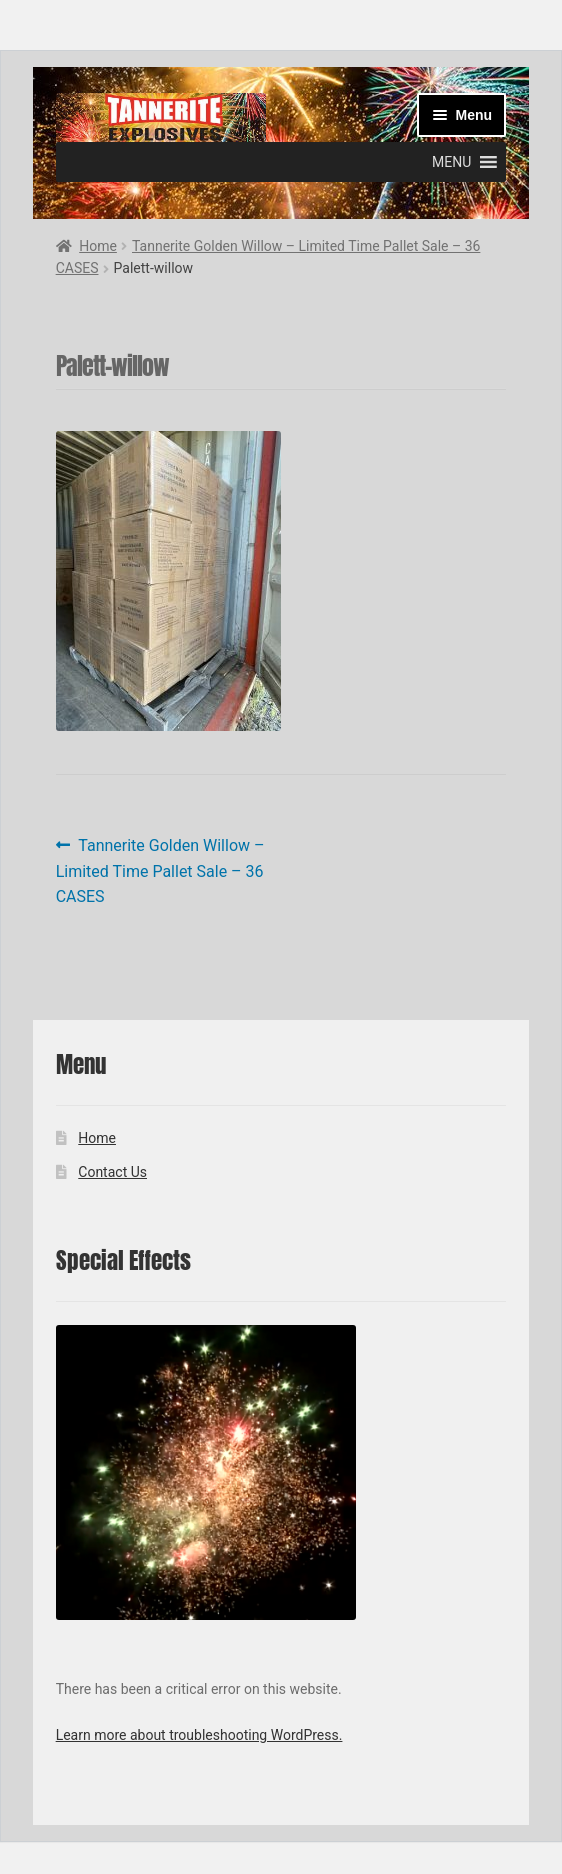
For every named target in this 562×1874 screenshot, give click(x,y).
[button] (451, 162)
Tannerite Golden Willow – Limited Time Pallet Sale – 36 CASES (160, 870)
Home (98, 246)
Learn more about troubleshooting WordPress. (199, 1735)
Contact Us (112, 1172)
